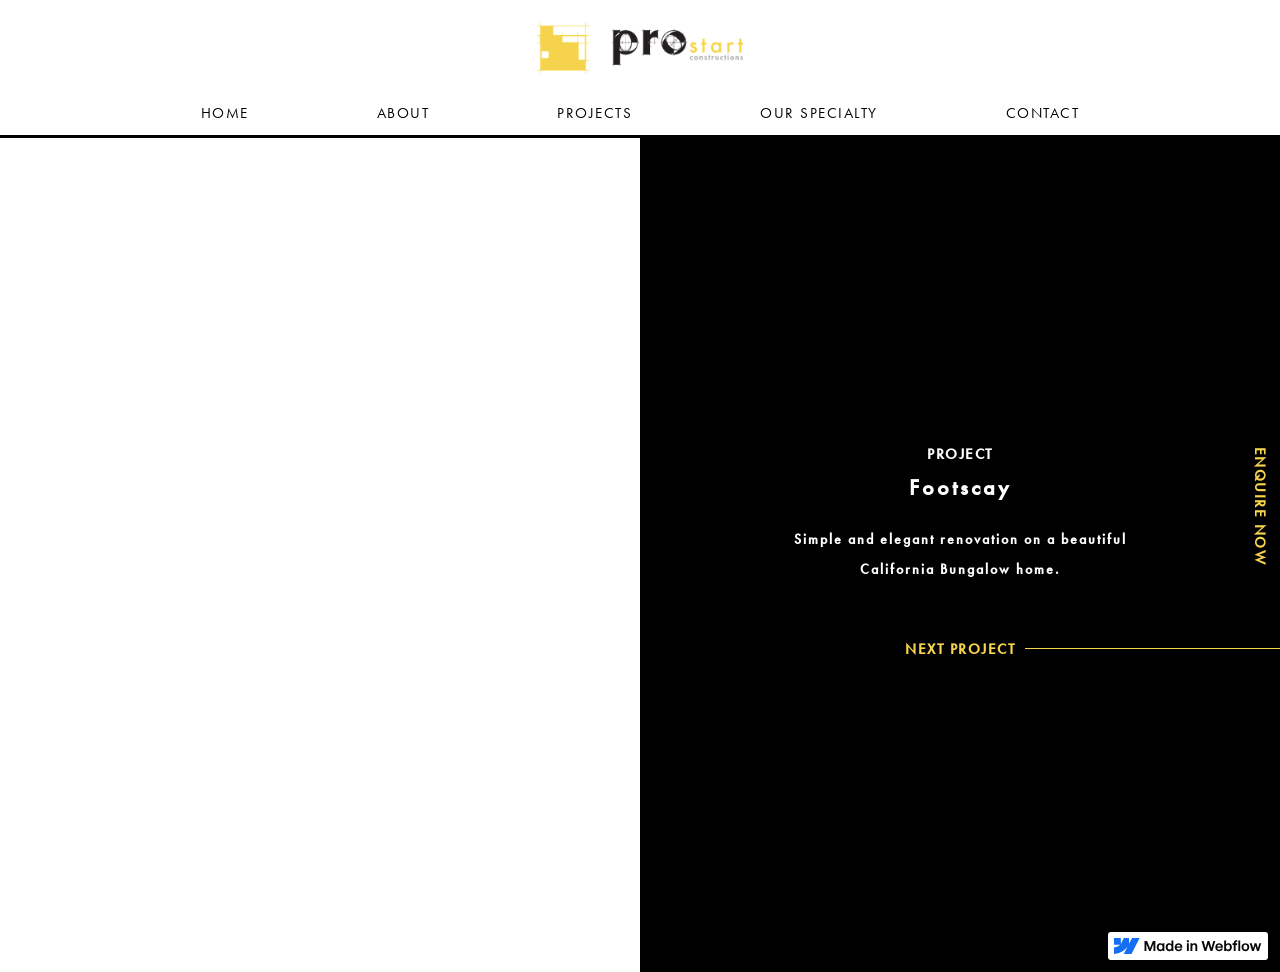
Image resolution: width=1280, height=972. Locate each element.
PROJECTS (594, 113)
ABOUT (403, 113)
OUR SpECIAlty (819, 113)
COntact (1043, 113)
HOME (225, 113)
